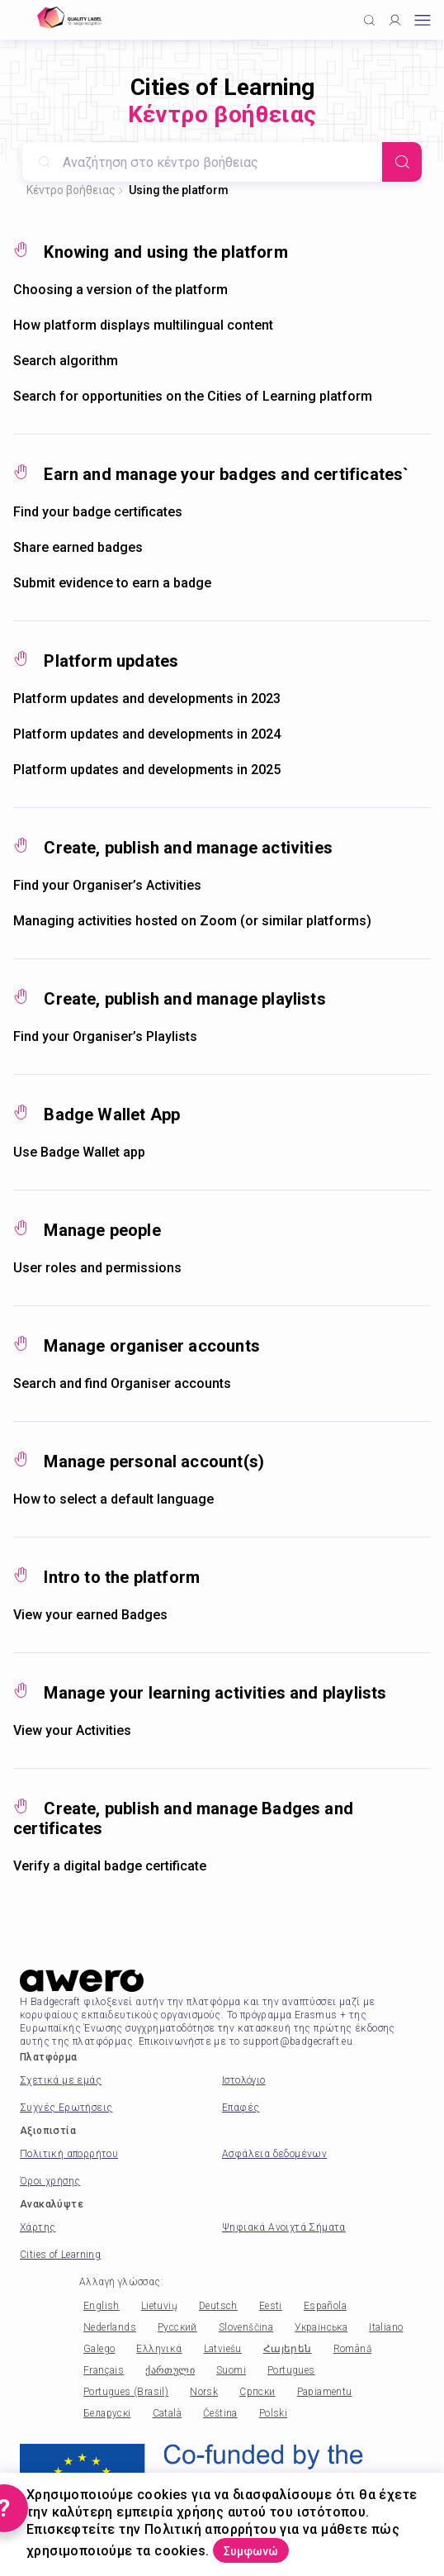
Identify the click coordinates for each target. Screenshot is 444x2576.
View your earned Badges (90, 1615)
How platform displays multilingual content (143, 325)
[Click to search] (369, 20)
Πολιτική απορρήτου (69, 2154)
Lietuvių (159, 2306)
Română (352, 2349)
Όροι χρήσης (50, 2181)
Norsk (204, 2392)
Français (103, 2370)
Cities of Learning (60, 2254)
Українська (321, 2327)
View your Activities (72, 1730)
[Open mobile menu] (422, 20)
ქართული (170, 2370)
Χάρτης (37, 2227)
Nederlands (109, 2327)
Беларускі (107, 2413)
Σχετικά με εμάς (61, 2080)
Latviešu (223, 2349)
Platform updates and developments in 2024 (147, 734)
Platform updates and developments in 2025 (147, 769)
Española (325, 2306)
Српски (257, 2392)
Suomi (231, 2370)
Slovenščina (246, 2327)
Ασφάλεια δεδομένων (274, 2154)
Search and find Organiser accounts (122, 1383)
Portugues (291, 2370)
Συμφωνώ (251, 2551)
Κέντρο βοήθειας (71, 190)
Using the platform (179, 190)
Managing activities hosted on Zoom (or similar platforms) (192, 921)
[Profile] (395, 20)
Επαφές (240, 2107)
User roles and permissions (97, 1268)
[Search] (402, 162)
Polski (273, 2413)
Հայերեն (287, 2349)
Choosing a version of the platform (120, 289)
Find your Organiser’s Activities (107, 885)
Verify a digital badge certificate (109, 1866)
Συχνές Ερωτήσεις (66, 2107)
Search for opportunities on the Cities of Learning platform (192, 396)
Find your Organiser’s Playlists (105, 1036)
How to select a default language (113, 1499)
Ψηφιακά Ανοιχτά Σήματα (284, 2227)
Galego (99, 2349)
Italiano (386, 2327)
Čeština (220, 2413)
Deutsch (218, 2306)
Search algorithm (65, 360)
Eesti (270, 2306)
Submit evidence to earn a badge (112, 583)
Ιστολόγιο (244, 2080)
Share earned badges (78, 547)
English (101, 2306)
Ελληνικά (159, 2349)
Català (167, 2413)
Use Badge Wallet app (79, 1152)
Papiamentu (324, 2392)
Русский (177, 2327)
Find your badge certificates (97, 512)
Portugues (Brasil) (125, 2392)
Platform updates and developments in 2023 (147, 698)
